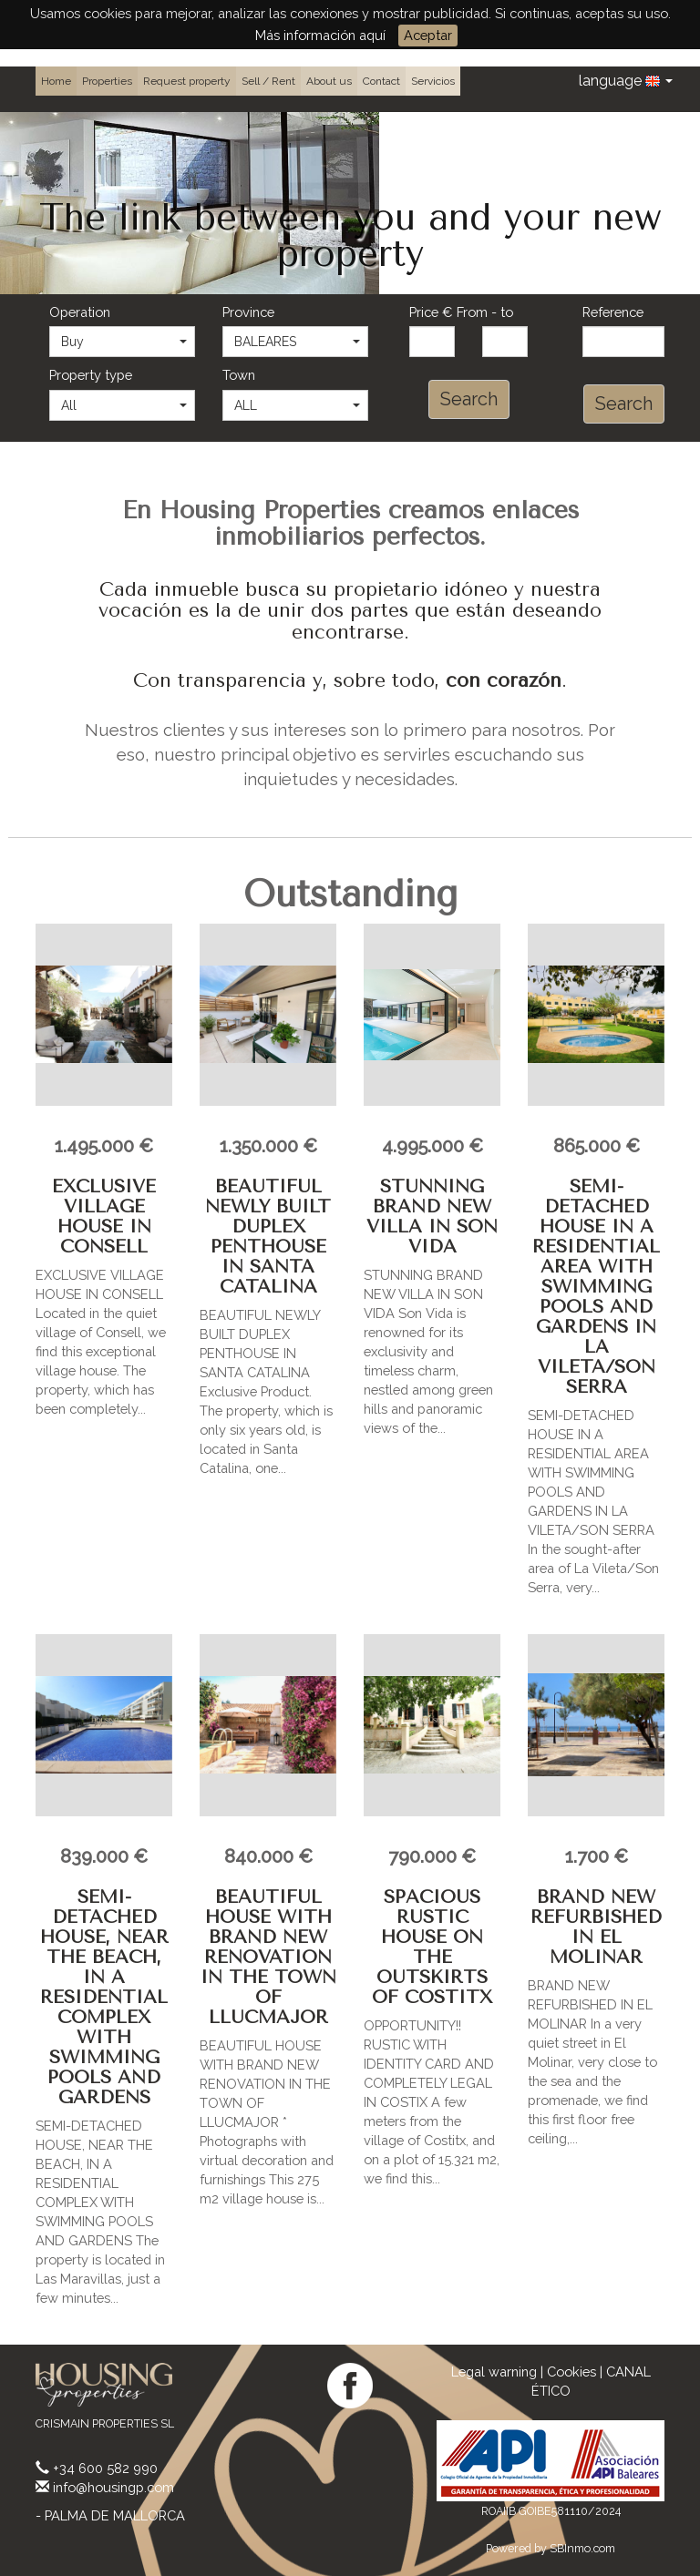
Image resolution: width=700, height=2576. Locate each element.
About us (329, 81)
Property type (90, 375)
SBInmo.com (582, 2548)
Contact (381, 81)
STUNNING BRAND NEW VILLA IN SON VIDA (432, 1216)
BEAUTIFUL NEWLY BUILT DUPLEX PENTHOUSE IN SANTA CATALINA (268, 1236)
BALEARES (297, 341)
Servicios (433, 81)
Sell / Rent (268, 81)
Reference (612, 312)
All (124, 405)
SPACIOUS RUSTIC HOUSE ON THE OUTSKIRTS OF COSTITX (432, 1947)
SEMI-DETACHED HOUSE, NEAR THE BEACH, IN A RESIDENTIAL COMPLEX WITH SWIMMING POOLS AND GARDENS (104, 1997)
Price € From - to (461, 312)
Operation (79, 312)
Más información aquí (320, 35)
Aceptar (428, 35)
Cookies (571, 2371)
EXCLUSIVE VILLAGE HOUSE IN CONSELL (104, 1216)
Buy (124, 341)
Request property (187, 81)
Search (469, 399)
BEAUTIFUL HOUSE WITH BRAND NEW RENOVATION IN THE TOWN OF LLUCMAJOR (268, 1957)
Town (238, 375)
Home (56, 81)
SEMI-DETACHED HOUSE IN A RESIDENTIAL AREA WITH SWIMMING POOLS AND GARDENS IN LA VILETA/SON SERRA (596, 1286)
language (626, 80)
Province (248, 312)
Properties (107, 81)
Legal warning (494, 2371)
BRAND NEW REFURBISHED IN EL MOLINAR (596, 1927)
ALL (297, 405)
